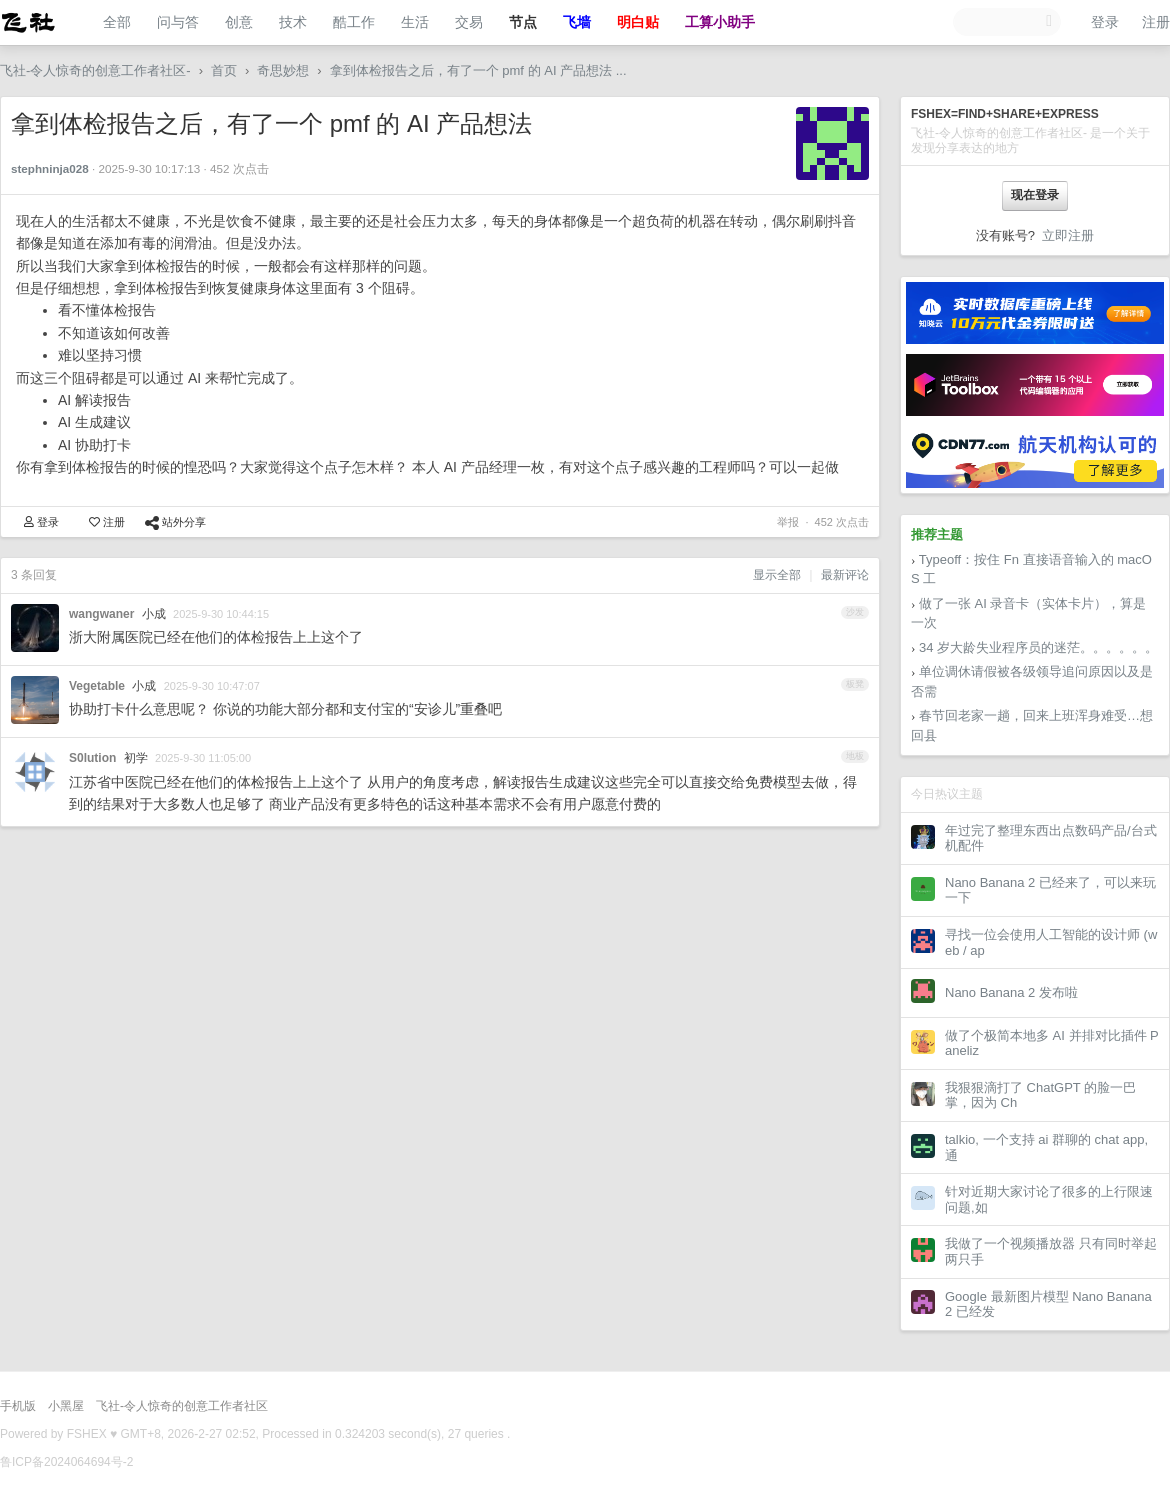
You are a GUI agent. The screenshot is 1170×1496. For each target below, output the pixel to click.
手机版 (18, 1406)
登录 (1105, 22)
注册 (1156, 22)
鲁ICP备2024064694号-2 (66, 1462)
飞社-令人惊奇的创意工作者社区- (95, 70)
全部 (117, 22)
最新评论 (845, 575)
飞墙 (577, 22)
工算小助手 (720, 22)
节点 (523, 22)
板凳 (855, 684)
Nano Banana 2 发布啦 (1011, 992)
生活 (415, 22)
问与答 (178, 22)
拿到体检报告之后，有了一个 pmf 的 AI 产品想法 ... (478, 70)
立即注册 (1068, 235)
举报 (788, 522)
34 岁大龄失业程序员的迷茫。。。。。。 (1038, 647)
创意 (239, 22)
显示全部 (777, 575)
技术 (293, 22)
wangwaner (101, 614)
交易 (469, 22)
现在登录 (1035, 195)
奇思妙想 (283, 70)
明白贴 (638, 22)
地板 (855, 756)
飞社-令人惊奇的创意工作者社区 (182, 1406)
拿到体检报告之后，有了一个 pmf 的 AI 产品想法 (271, 123)
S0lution (92, 758)
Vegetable (97, 686)
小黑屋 (66, 1406)
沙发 (855, 612)
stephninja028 (50, 168)
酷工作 (354, 22)
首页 (224, 70)
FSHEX (87, 1434)
